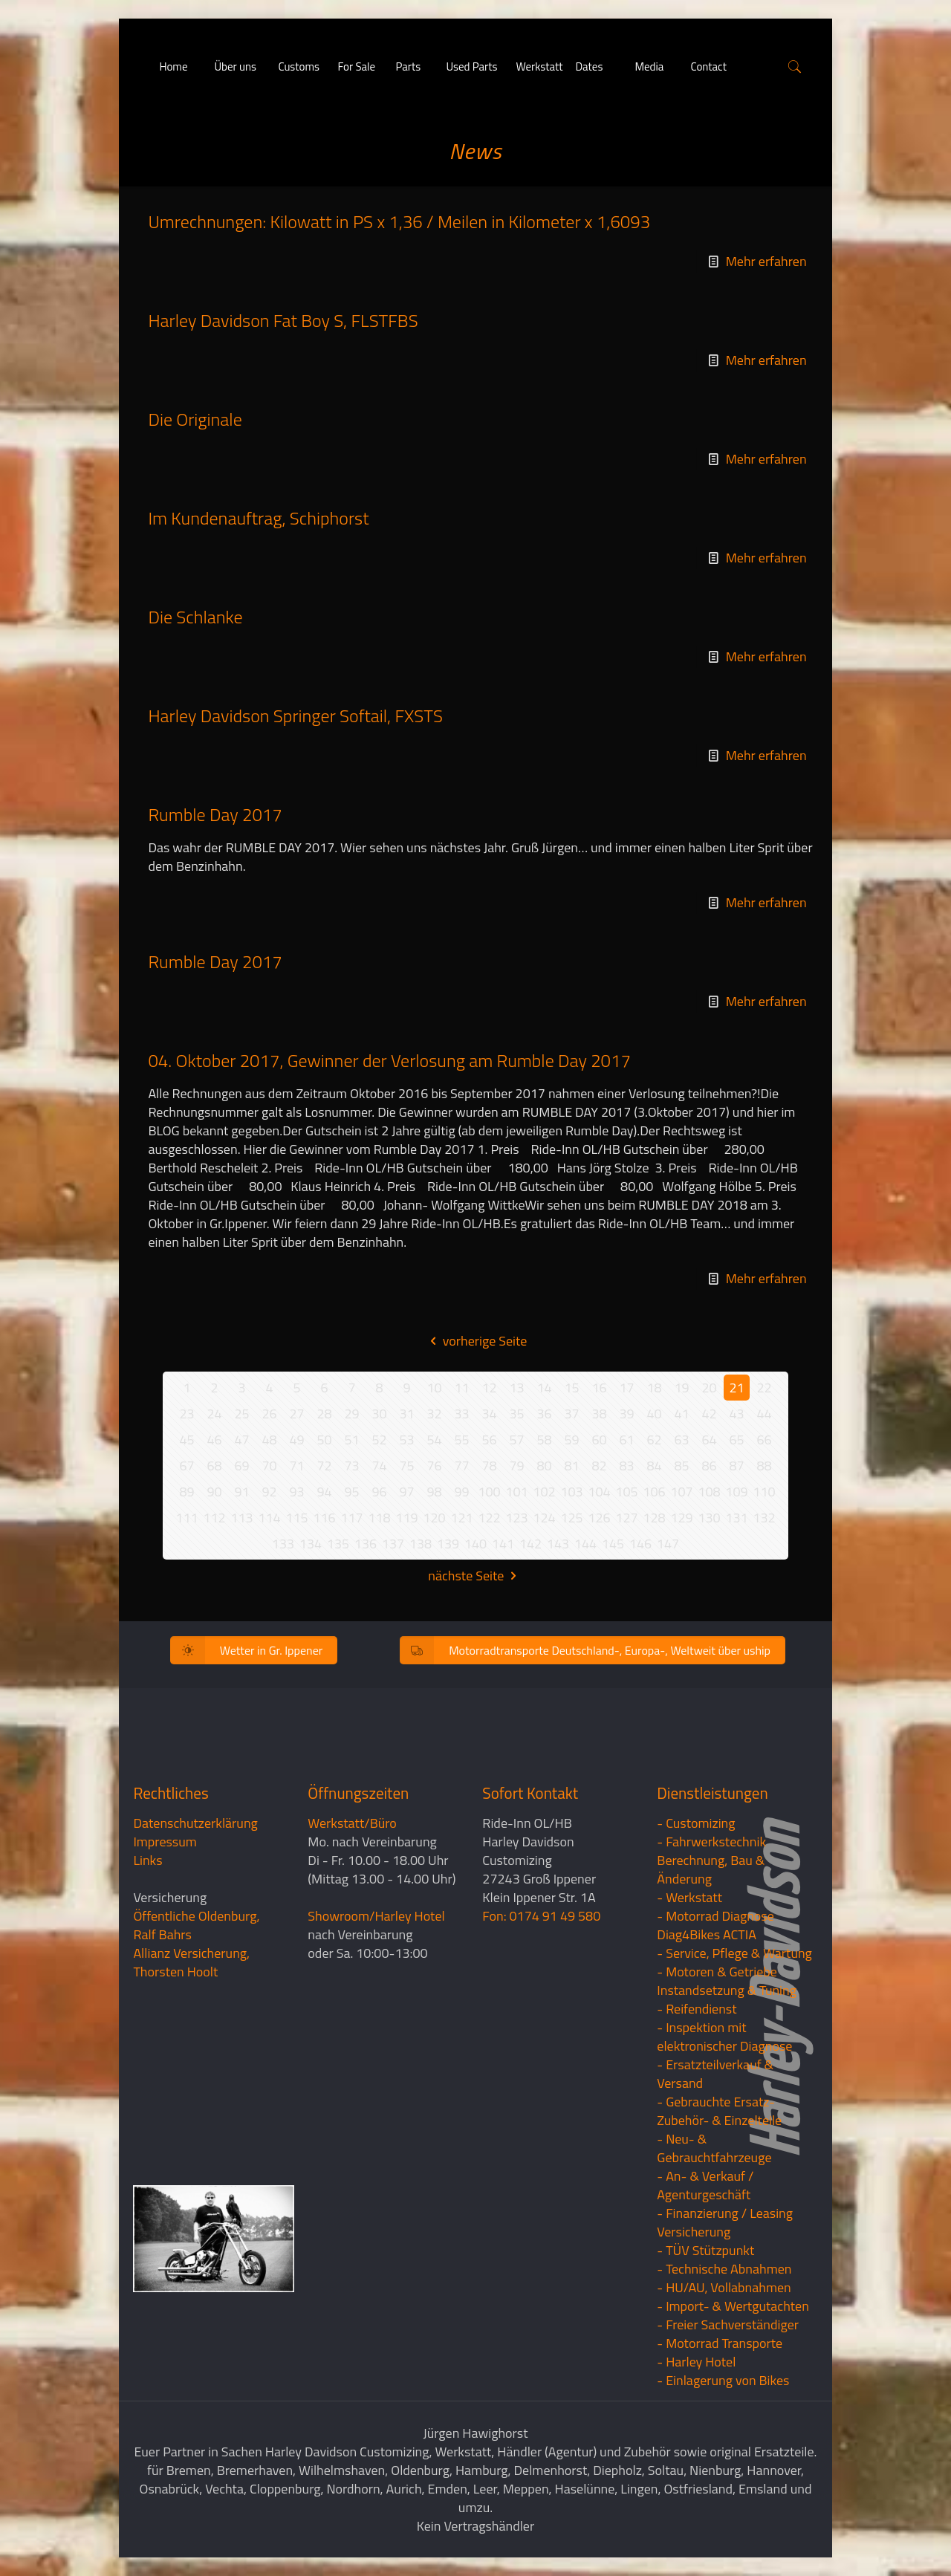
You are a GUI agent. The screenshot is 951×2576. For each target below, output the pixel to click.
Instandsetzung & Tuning (726, 1990)
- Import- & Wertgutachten (733, 2306)
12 (488, 1388)
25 (241, 1414)
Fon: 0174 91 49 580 (541, 1916)
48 (269, 1440)
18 (653, 1388)
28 (324, 1414)
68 (214, 1466)
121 (461, 1518)
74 (378, 1466)
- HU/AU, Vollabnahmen (724, 2287)
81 (571, 1466)
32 (433, 1414)
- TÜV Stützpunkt (705, 2250)
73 (351, 1466)
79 (516, 1466)
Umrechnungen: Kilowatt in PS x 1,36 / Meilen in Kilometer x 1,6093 (399, 221)
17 (626, 1388)
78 (488, 1466)
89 (186, 1492)
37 (571, 1414)
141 (503, 1544)
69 (241, 1466)
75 (406, 1466)
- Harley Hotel (696, 2362)
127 (626, 1518)
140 (475, 1544)
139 (448, 1544)
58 (543, 1440)
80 (543, 1466)
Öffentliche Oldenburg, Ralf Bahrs (196, 1925)
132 (764, 1518)
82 (598, 1466)
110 (764, 1492)
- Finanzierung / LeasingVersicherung (725, 2222)
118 (379, 1518)
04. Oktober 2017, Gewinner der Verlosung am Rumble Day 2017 (389, 1060)
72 (324, 1466)
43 (736, 1414)
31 (406, 1414)
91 (241, 1492)
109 (736, 1492)
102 (544, 1492)
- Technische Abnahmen (724, 2269)
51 (351, 1440)
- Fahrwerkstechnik (711, 1842)
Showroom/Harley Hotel (376, 1916)
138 (420, 1544)
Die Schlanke (195, 616)
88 (763, 1466)
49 (296, 1440)
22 (763, 1388)
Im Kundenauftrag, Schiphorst (258, 518)
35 (516, 1414)
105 (626, 1492)
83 (626, 1466)
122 (489, 1518)
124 (544, 1518)
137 (393, 1544)
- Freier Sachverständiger (728, 2324)
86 (708, 1466)
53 (406, 1440)
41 (681, 1414)
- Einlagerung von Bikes (723, 2380)
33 (461, 1414)
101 (516, 1492)
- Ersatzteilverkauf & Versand (715, 2073)
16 (598, 1388)
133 (283, 1544)
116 (324, 1518)
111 (186, 1518)
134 (310, 1544)
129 (681, 1518)
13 (516, 1388)
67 (186, 1466)
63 (681, 1440)
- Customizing (696, 1823)
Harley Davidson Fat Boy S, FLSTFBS (283, 320)
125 (571, 1518)
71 (296, 1466)
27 (296, 1414)
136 (365, 1544)
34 (488, 1414)
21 (736, 1388)
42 (708, 1414)
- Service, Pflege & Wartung (734, 1953)
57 (516, 1440)
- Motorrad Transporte (719, 2343)
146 (640, 1544)
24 (214, 1414)
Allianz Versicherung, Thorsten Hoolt (191, 1962)
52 (378, 1440)
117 (351, 1518)
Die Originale (194, 419)
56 (488, 1440)
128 (654, 1518)
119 (406, 1518)
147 (668, 1544)
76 (433, 1466)
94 (324, 1492)
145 (613, 1544)
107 (681, 1492)
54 (433, 1440)
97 (406, 1492)
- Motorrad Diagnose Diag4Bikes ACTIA (715, 1925)
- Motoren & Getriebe (717, 1972)
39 (626, 1414)
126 (599, 1518)
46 (214, 1440)
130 (709, 1518)
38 (598, 1414)
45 (186, 1440)
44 (763, 1414)
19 (681, 1388)
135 (338, 1544)
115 (296, 1518)
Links (147, 1860)
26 (269, 1414)
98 (433, 1492)
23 (186, 1414)
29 (351, 1414)
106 (654, 1492)
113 (241, 1518)
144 (585, 1544)
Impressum (164, 1842)
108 (709, 1492)
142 (530, 1544)
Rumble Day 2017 (215, 814)
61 (626, 1440)
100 (489, 1492)
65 (736, 1440)
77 (461, 1466)
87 (736, 1466)
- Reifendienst (696, 2009)
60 (598, 1440)
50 (324, 1440)
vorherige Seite (476, 1341)
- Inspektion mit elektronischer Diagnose (724, 2036)
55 (461, 1440)
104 (599, 1492)
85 (681, 1466)
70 (269, 1466)
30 (378, 1414)
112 (214, 1518)
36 (543, 1414)
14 (543, 1388)
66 (763, 1440)
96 (378, 1492)
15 (571, 1388)
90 (214, 1492)
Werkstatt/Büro (352, 1823)
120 (434, 1518)
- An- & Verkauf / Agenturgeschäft (705, 2185)
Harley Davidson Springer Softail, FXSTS (295, 715)
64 (708, 1440)
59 (571, 1440)
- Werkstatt (689, 1897)
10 (433, 1388)
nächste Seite (475, 1576)
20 (708, 1388)
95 (351, 1492)
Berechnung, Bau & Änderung (711, 1869)
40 (653, 1414)
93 (296, 1492)
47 (241, 1440)
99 (461, 1492)
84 (653, 1466)
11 (461, 1388)
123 (516, 1518)
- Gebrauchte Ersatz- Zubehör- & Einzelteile (719, 2111)
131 (736, 1518)
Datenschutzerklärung (195, 1823)
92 (269, 1492)
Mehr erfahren (766, 261)
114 (269, 1518)
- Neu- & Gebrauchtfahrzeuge (714, 2148)
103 (571, 1492)
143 (558, 1544)
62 (653, 1440)
